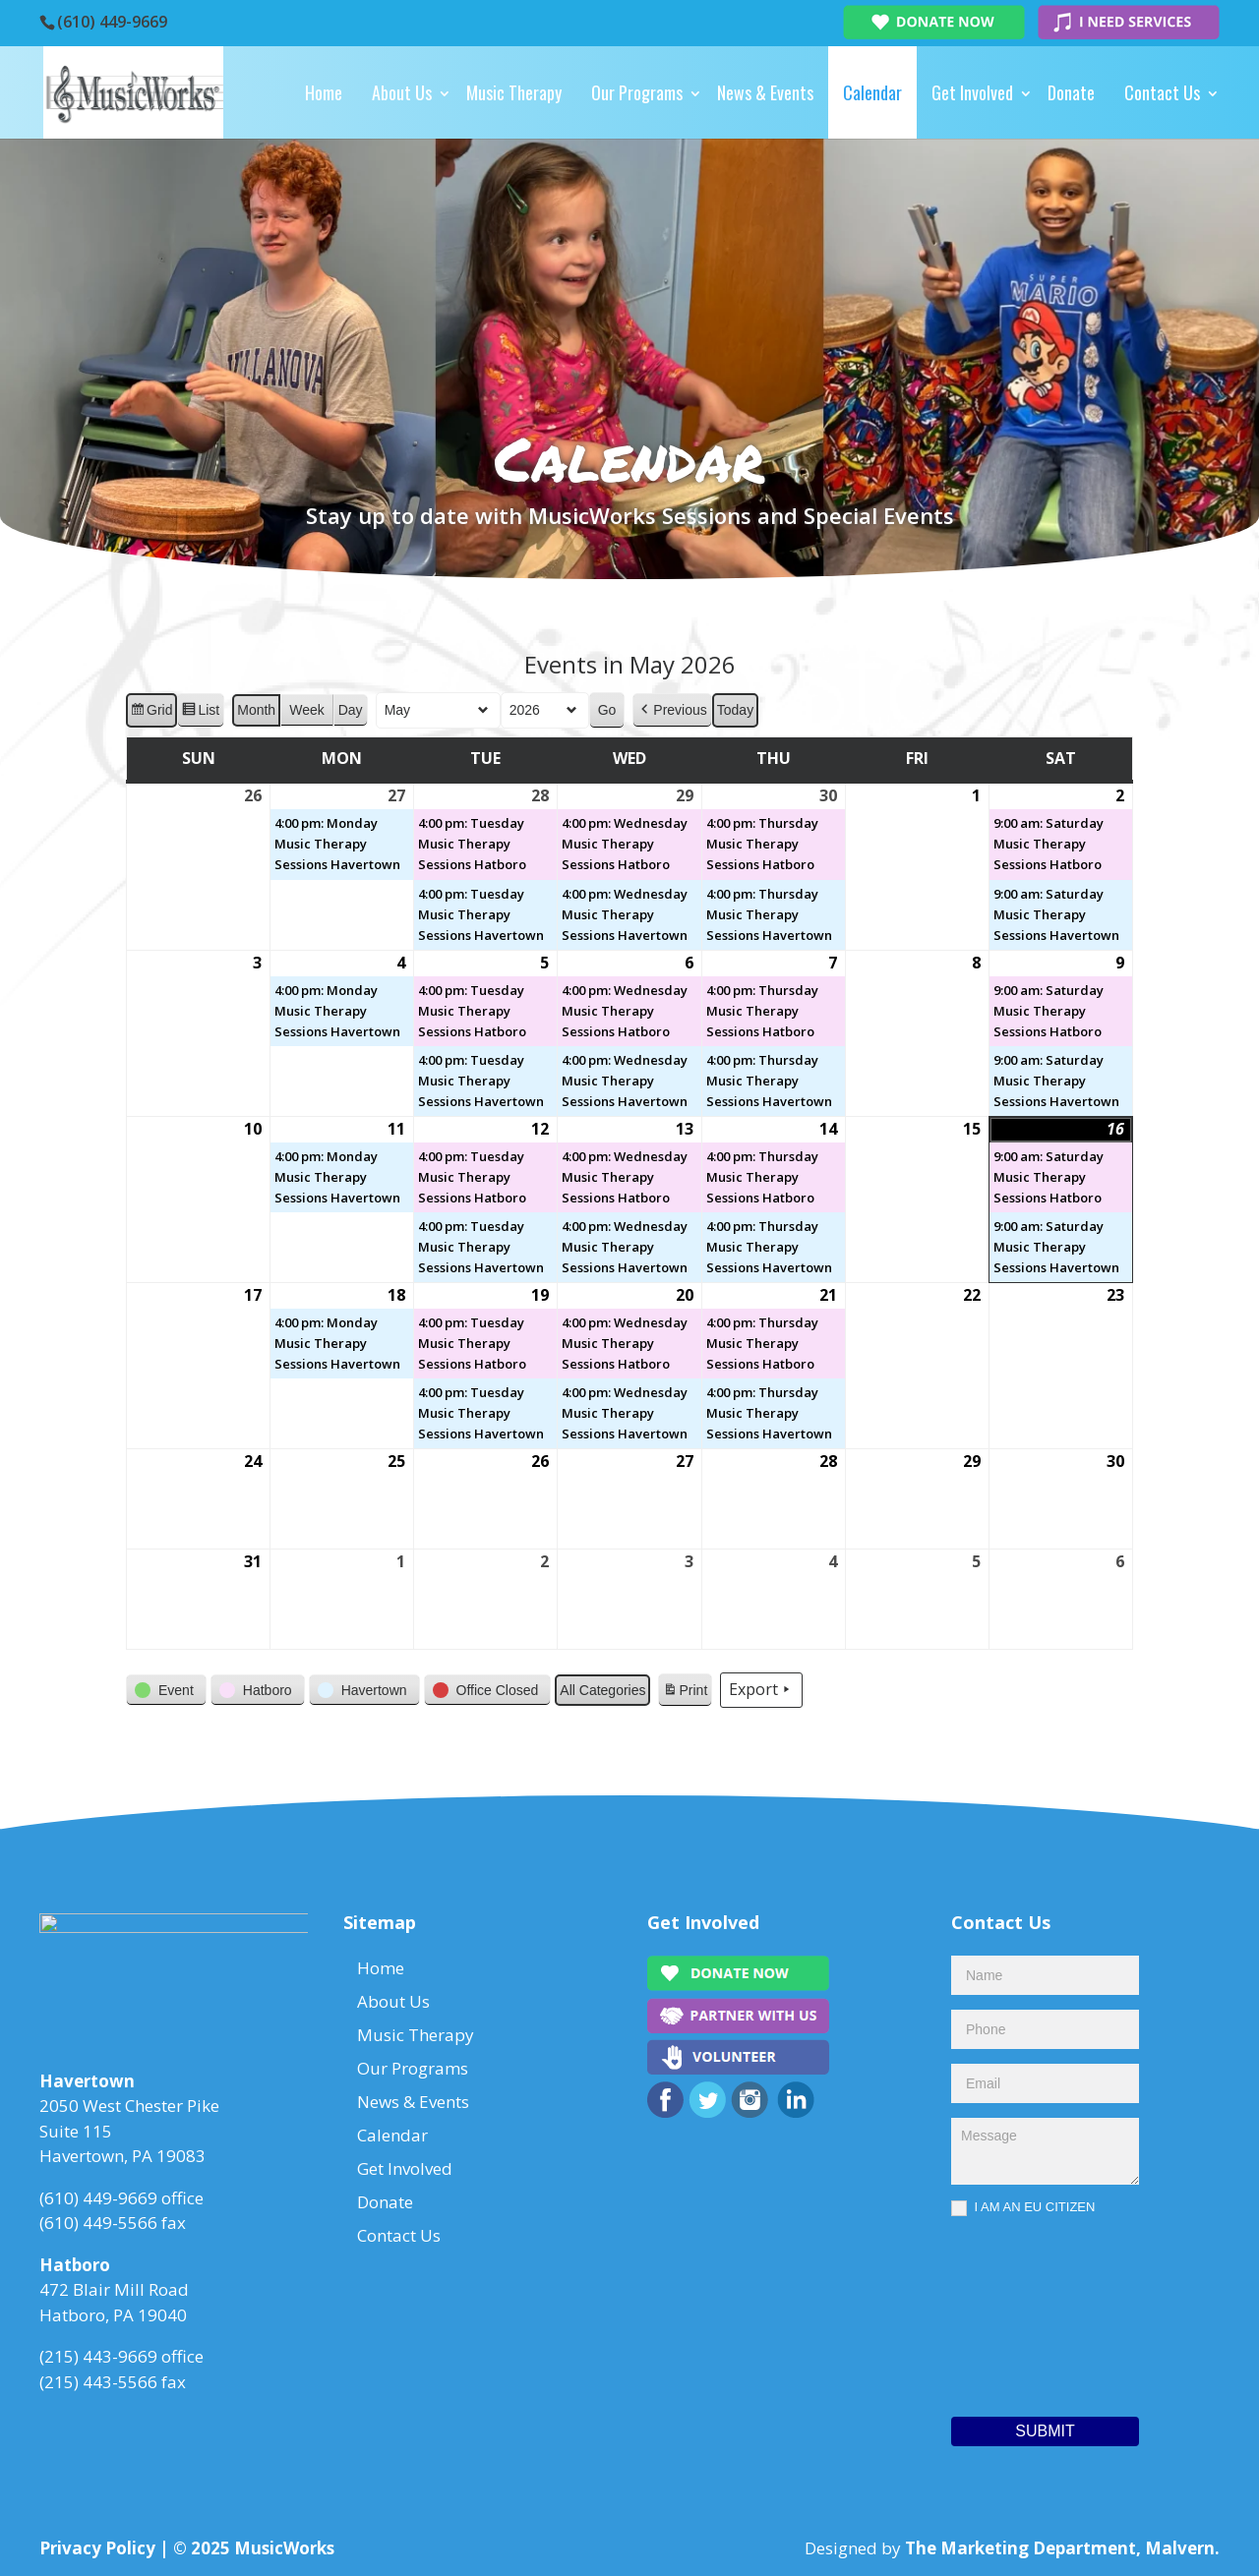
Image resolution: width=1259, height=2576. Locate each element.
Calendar (872, 92)
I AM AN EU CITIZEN (1023, 2207)
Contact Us (1162, 92)
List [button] (200, 713)
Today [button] (735, 710)
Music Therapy (514, 92)
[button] (671, 710)
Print (684, 1693)
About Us (402, 92)
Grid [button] (151, 713)
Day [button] (350, 710)
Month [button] (256, 710)
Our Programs (637, 92)
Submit (1044, 2431)
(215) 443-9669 (98, 2362)
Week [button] (307, 710)
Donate (1071, 92)
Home (323, 92)
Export (761, 1690)
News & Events (765, 92)
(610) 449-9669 (112, 21)
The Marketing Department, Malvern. (1062, 2548)
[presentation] (1031, 2311)
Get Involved (972, 92)
